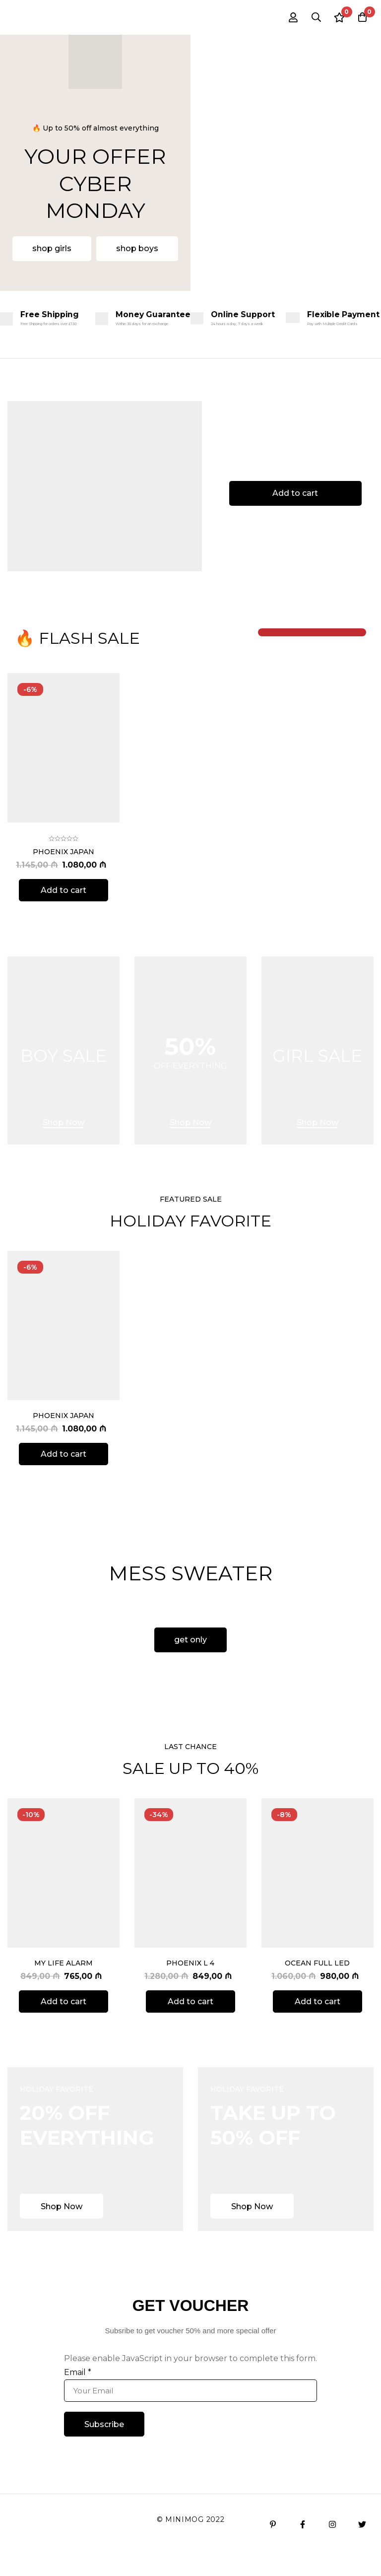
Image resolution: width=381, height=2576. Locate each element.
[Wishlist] (335, 17)
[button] (51, 248)
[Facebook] (303, 2546)
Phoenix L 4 (190, 1984)
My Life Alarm (63, 1984)
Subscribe (104, 2445)
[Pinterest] (273, 2546)
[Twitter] (362, 2546)
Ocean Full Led (317, 1984)
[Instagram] (332, 2546)
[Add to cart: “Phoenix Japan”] (63, 921)
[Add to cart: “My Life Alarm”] (63, 2023)
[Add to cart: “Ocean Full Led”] (317, 2023)
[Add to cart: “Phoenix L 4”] (190, 2023)
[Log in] (286, 17)
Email (77, 2393)
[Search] (311, 17)
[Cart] (360, 17)
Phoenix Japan (63, 883)
